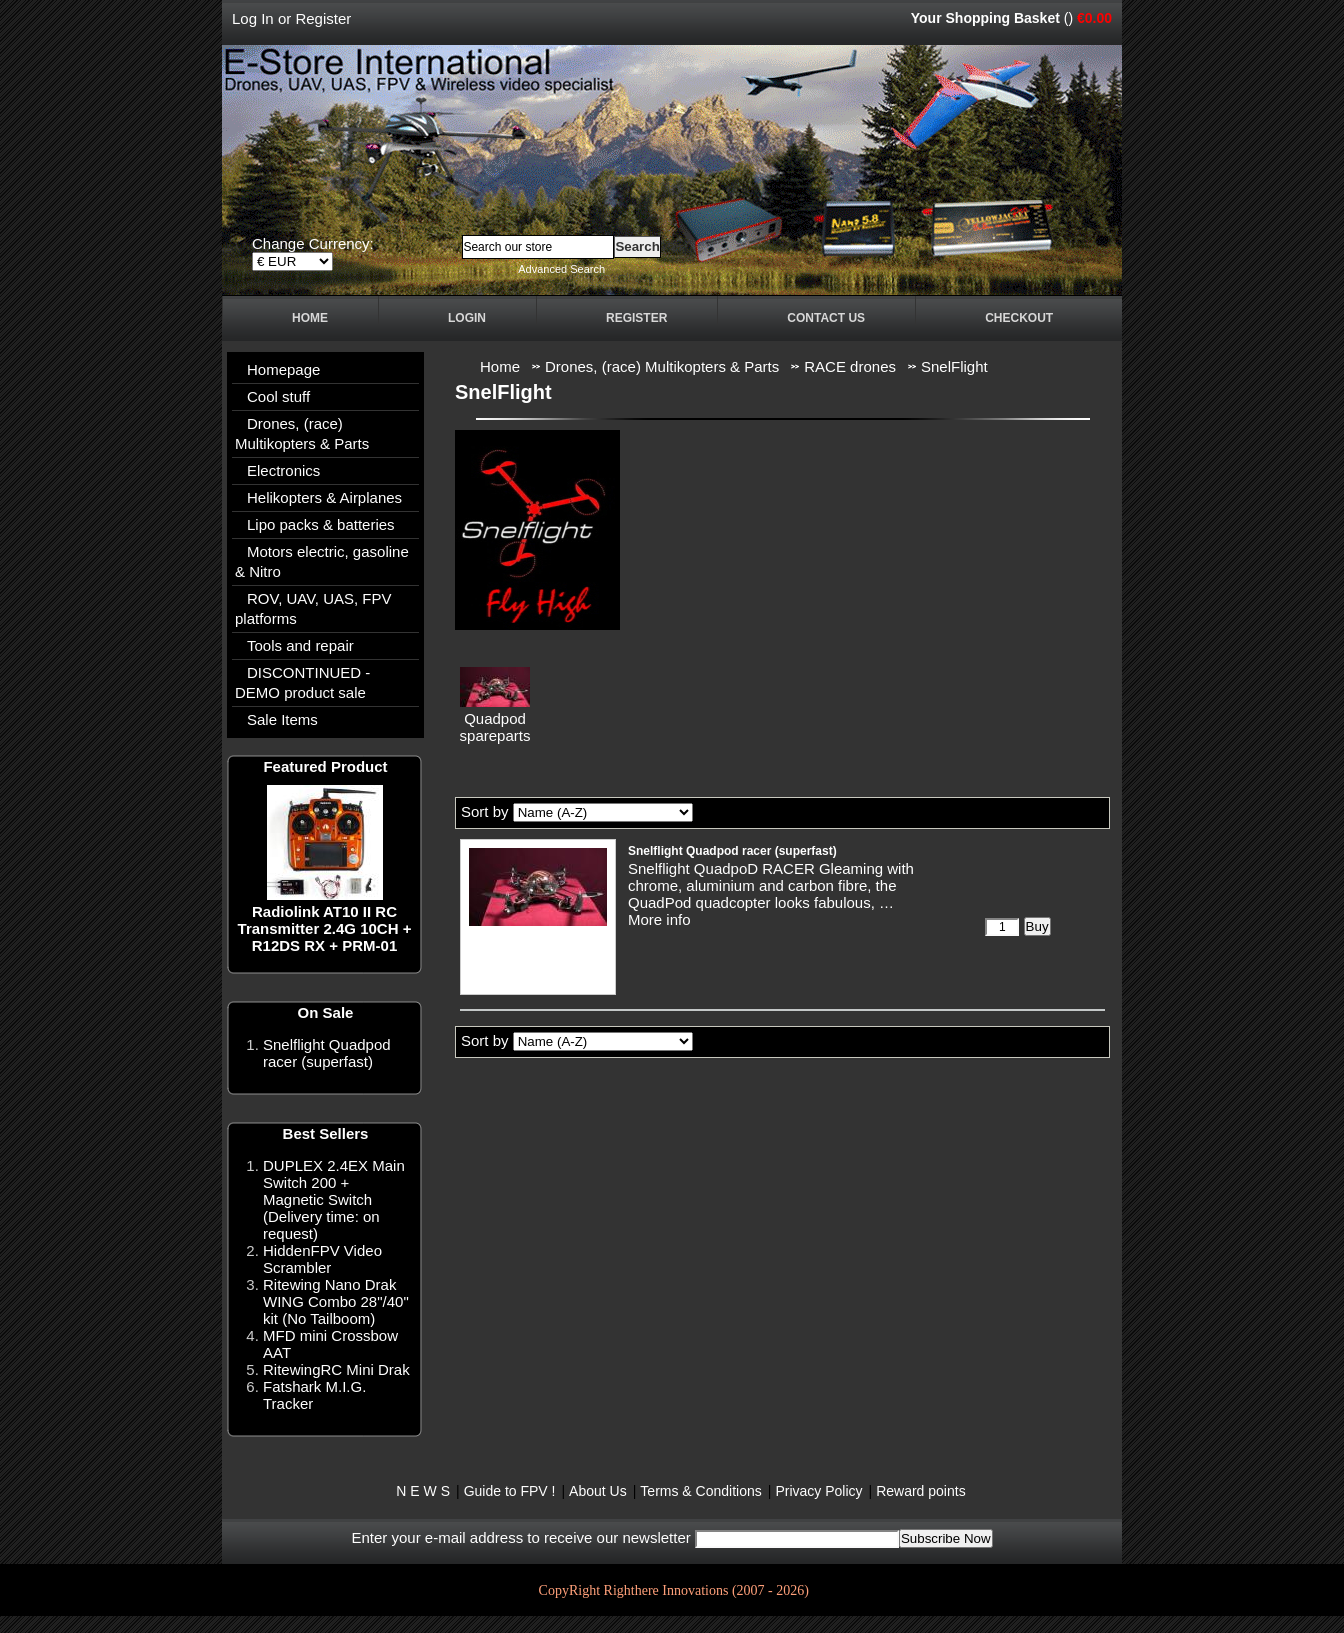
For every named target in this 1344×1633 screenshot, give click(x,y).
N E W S (423, 1491)
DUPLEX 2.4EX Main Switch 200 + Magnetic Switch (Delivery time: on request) (334, 1199)
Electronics (283, 470)
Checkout (1019, 318)
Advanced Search (561, 269)
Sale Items (282, 719)
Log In (253, 18)
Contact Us (826, 318)
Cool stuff (278, 396)
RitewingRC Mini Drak (336, 1369)
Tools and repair (300, 645)
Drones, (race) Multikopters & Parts (302, 433)
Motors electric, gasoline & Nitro (322, 561)
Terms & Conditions (700, 1491)
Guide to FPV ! (510, 1491)
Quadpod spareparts (495, 727)
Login (467, 318)
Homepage (283, 369)
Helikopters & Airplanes (324, 497)
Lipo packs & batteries (321, 524)
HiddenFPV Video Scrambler (322, 1259)
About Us (598, 1491)
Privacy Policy (818, 1491)
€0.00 (1094, 18)
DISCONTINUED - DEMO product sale (302, 682)
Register (323, 18)
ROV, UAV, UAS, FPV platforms (313, 608)
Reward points (921, 1491)
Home (310, 318)
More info (659, 919)
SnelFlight (954, 366)
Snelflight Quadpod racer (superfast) (327, 1053)
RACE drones (850, 366)
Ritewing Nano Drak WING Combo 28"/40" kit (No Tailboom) (336, 1301)
